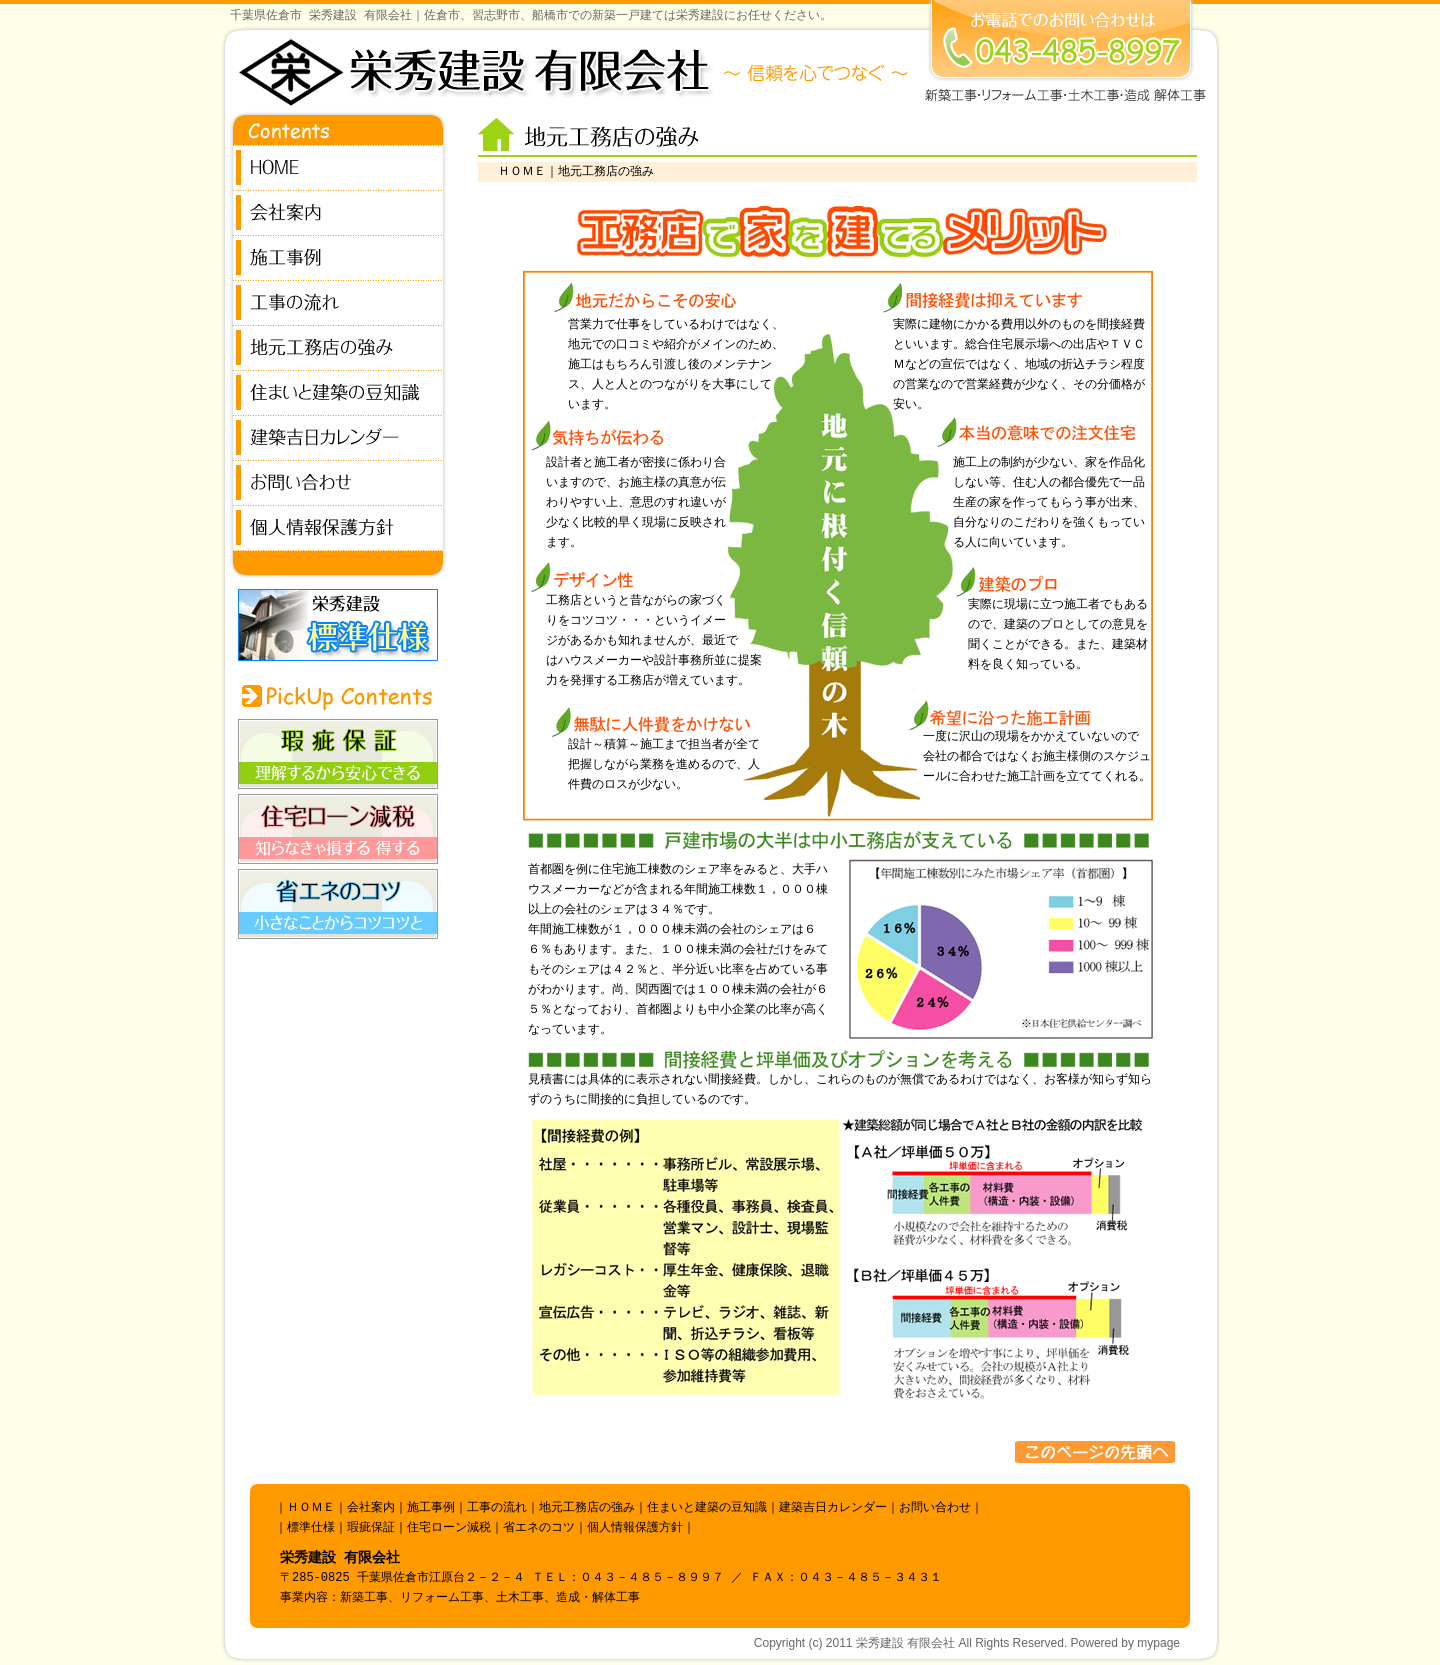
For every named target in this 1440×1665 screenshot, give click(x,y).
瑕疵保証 (371, 1527)
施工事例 (431, 1507)
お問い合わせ (935, 1507)
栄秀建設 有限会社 (905, 1643)
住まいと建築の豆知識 (707, 1507)
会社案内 (371, 1507)
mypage (1158, 1643)
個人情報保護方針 (635, 1527)
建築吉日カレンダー (833, 1507)
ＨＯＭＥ (522, 171)
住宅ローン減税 (449, 1527)
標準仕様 (311, 1527)
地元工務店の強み (587, 1507)
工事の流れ (497, 1507)
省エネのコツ (539, 1527)
